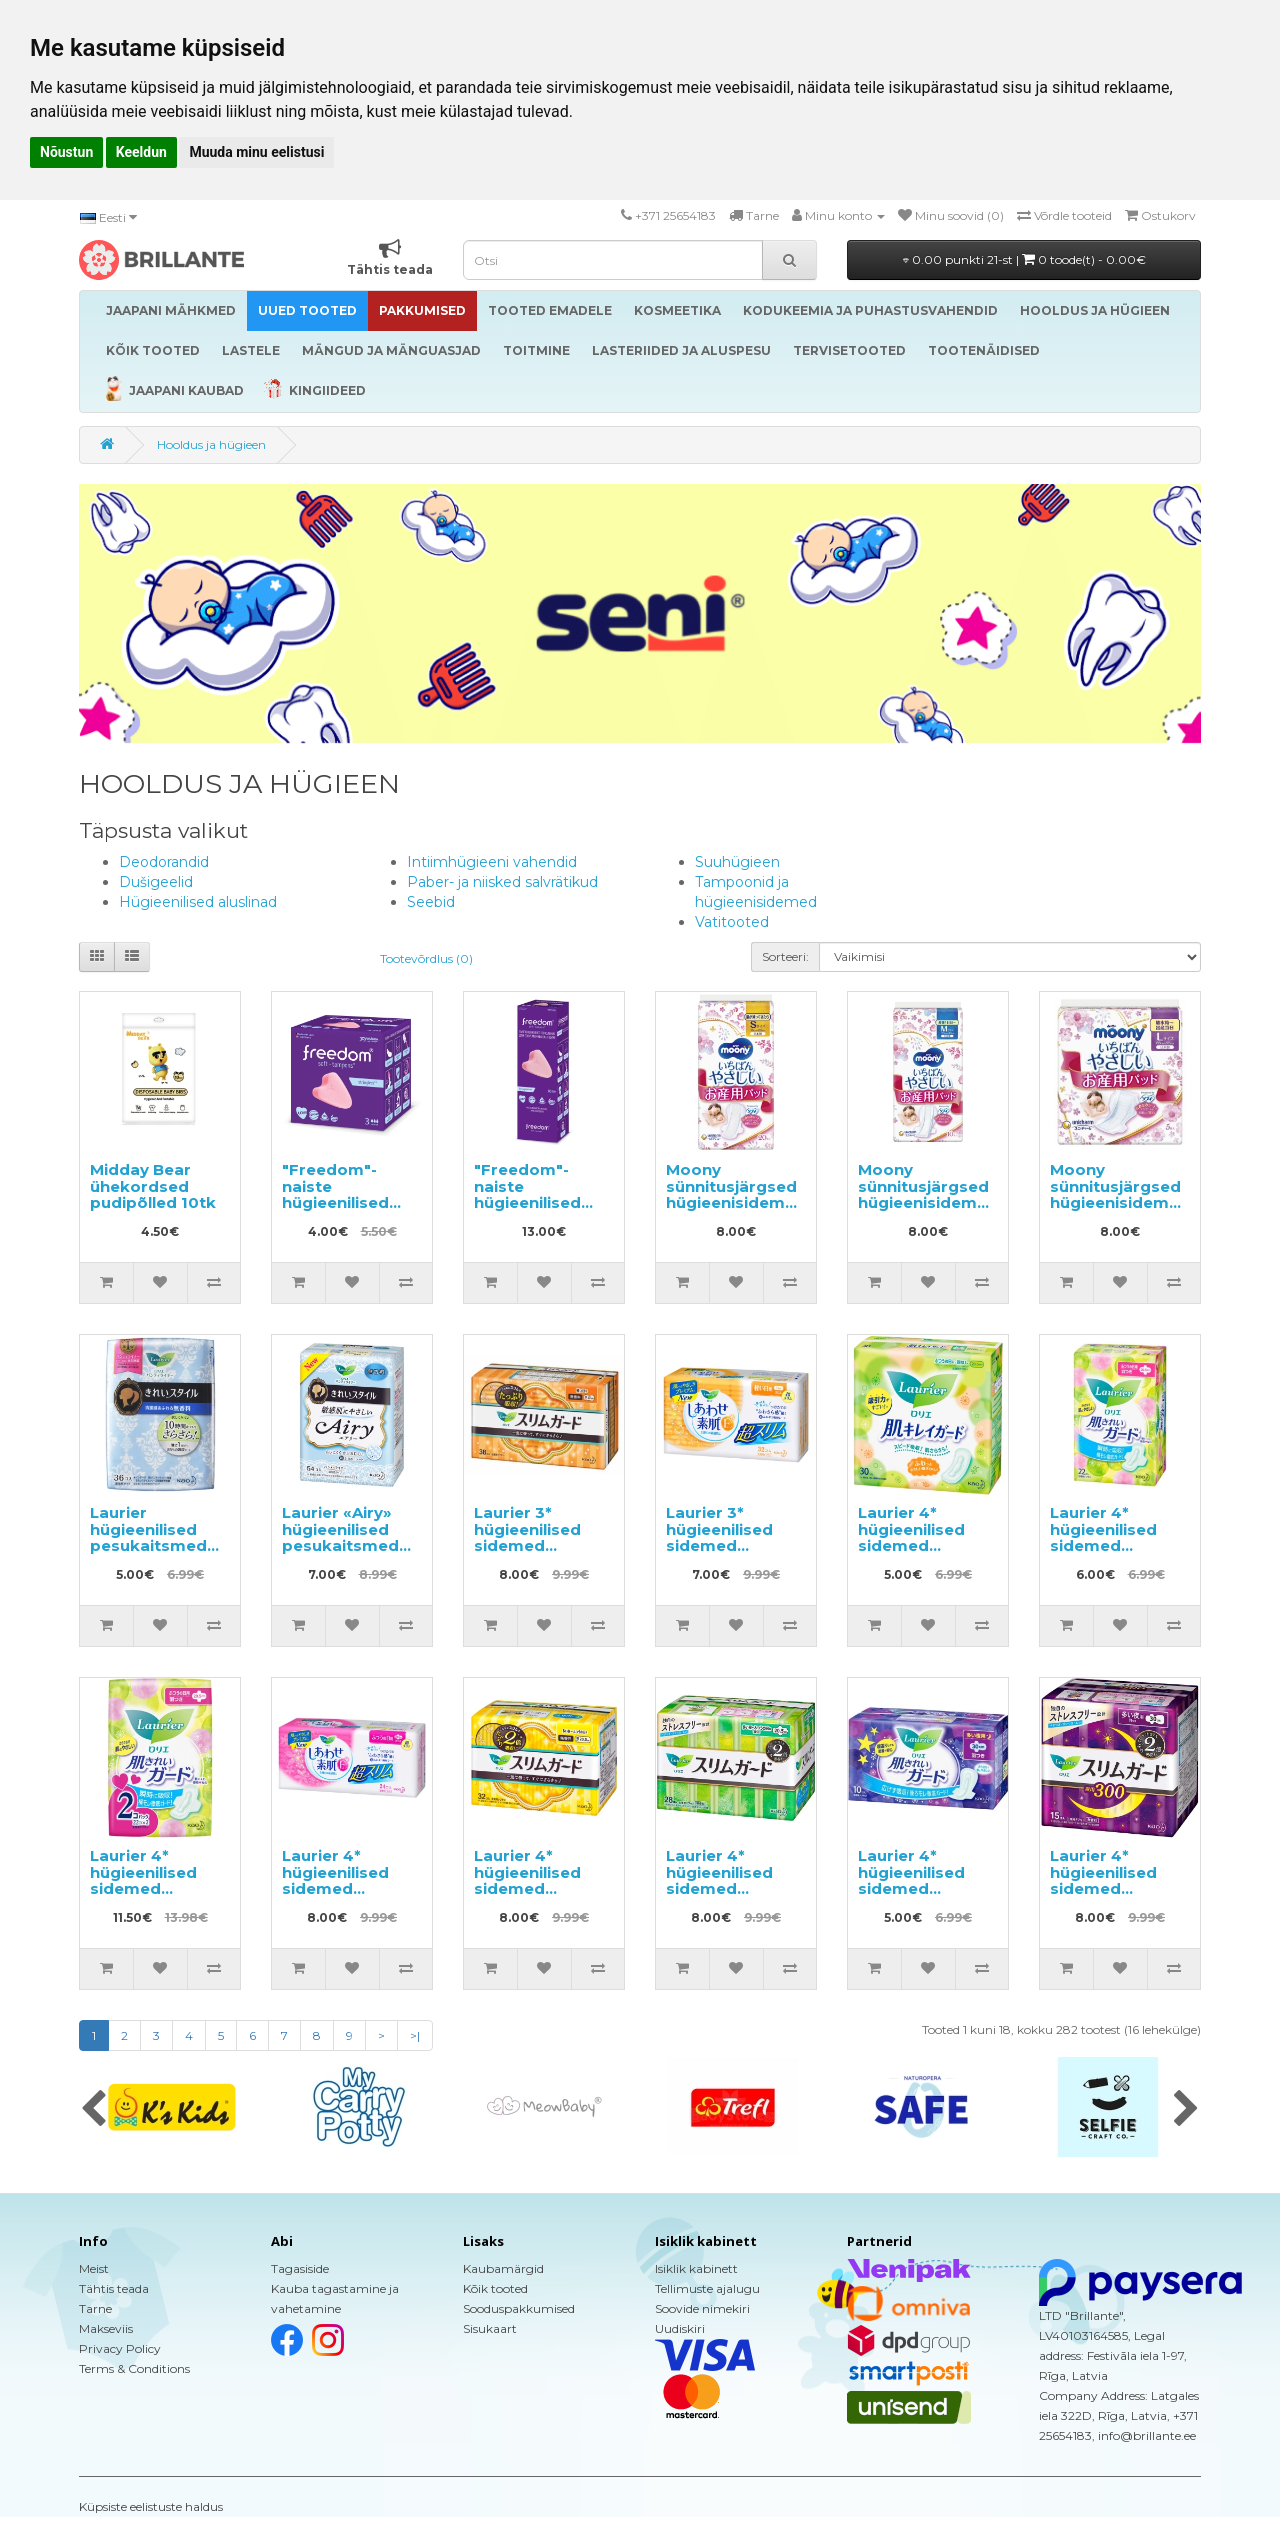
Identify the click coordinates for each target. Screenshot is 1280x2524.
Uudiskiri (680, 2328)
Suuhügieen (737, 862)
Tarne (95, 2308)
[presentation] (93, 2110)
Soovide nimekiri (702, 2308)
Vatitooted (732, 922)
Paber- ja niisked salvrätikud (502, 882)
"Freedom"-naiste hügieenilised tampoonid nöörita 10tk (527, 1202)
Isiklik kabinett (696, 2268)
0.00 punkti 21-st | (1024, 259)
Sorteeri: (785, 956)
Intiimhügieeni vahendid (492, 862)
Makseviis (106, 2328)
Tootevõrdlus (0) (426, 958)
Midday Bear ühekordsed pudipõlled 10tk (153, 1186)
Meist (94, 2268)
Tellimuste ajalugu (707, 2288)
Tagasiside (300, 2268)
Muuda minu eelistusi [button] (256, 152)
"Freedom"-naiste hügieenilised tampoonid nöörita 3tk (335, 1202)
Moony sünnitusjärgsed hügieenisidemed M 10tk (928, 1194)
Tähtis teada (114, 2288)
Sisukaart (490, 2328)
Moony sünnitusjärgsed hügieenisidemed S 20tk (736, 1194)
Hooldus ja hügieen (211, 444)
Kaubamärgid (503, 2268)
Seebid (431, 902)
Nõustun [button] (66, 152)
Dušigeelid (156, 882)
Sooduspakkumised (519, 2308)
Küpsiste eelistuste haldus (151, 2506)
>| (415, 2035)
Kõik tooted (495, 2288)
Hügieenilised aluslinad (198, 902)
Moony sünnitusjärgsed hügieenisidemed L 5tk (1120, 1194)
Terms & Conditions (134, 2368)
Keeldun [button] (141, 152)
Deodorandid (164, 862)
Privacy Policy (120, 2348)
